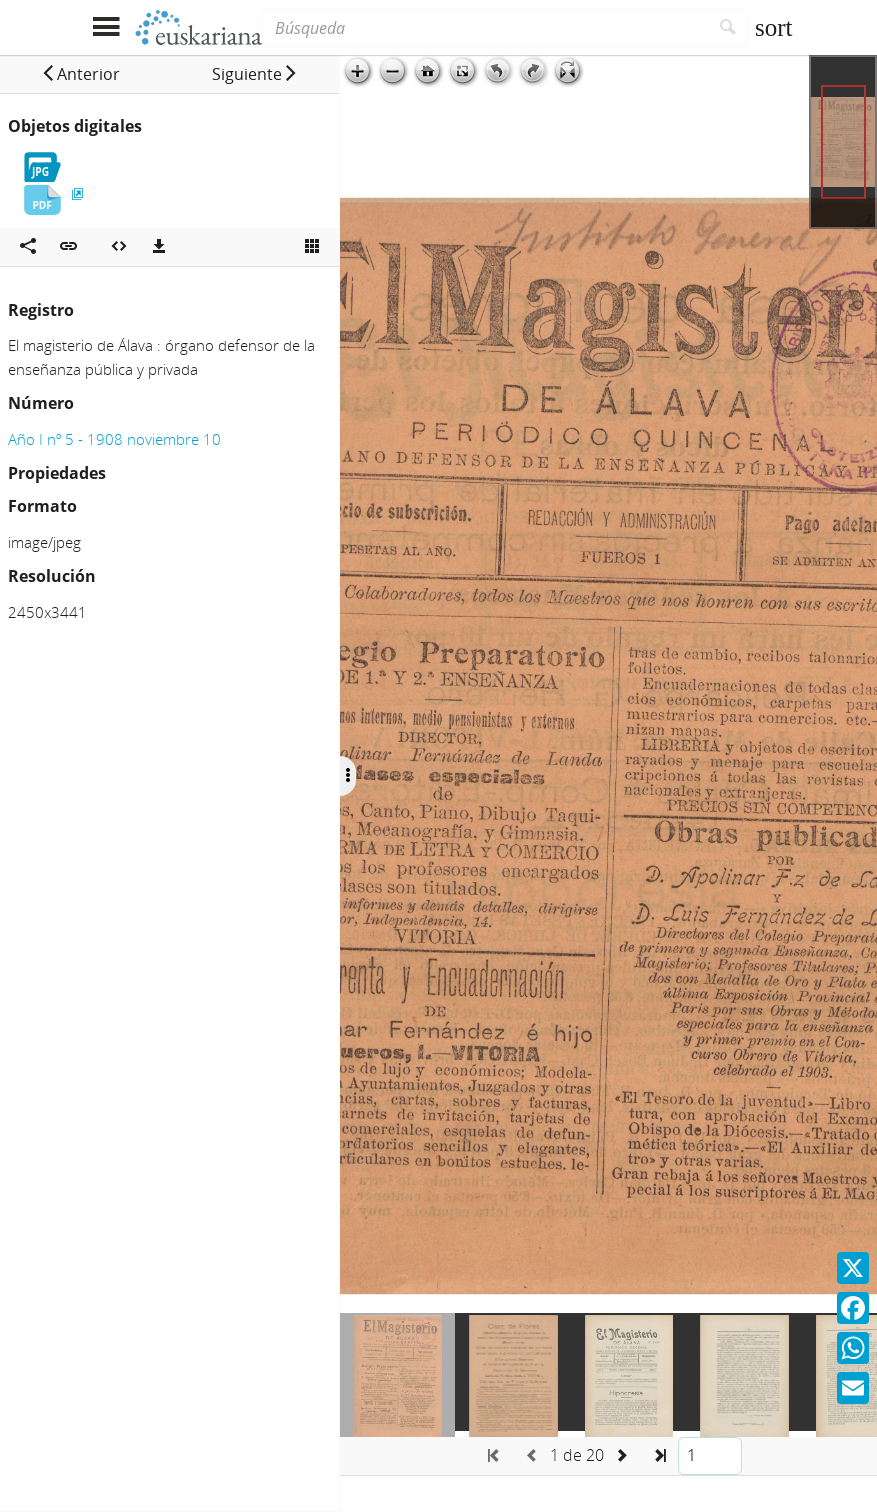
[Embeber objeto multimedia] (119, 247)
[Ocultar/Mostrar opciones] (348, 776)
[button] (80, 74)
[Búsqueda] (485, 28)
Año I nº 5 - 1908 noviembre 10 (114, 439)
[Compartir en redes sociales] (28, 247)
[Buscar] (728, 28)
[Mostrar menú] (106, 27)
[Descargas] (159, 247)
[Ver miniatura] (312, 247)
